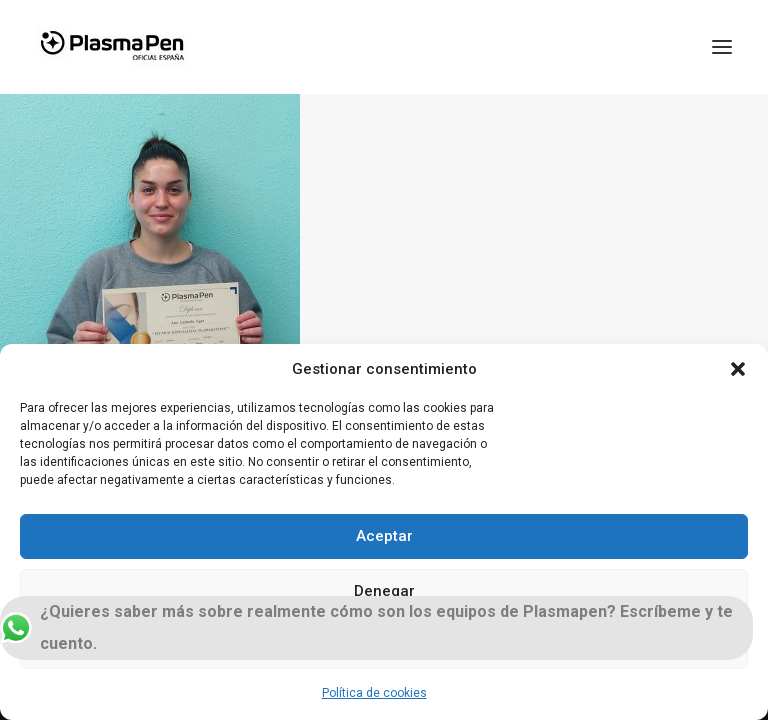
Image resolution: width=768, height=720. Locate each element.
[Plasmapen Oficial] (112, 47)
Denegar (384, 591)
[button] (738, 369)
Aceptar (384, 536)
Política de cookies (374, 693)
